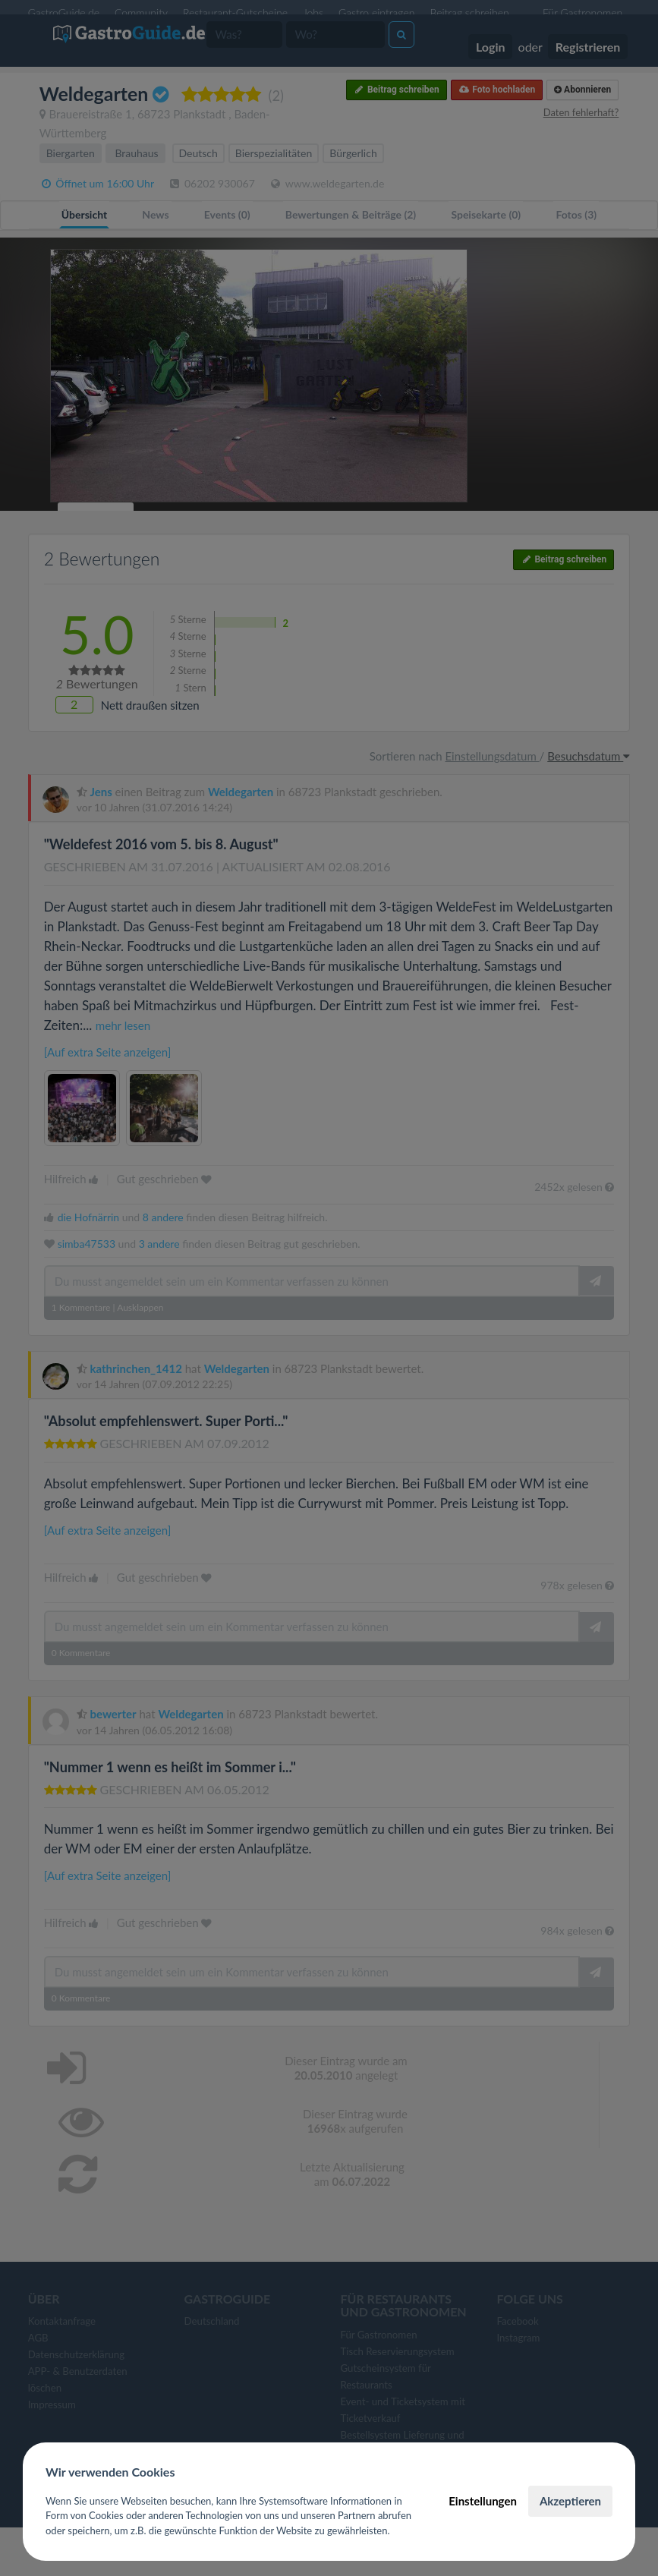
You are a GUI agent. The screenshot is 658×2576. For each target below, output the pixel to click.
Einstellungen (483, 2501)
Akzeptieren (570, 2501)
